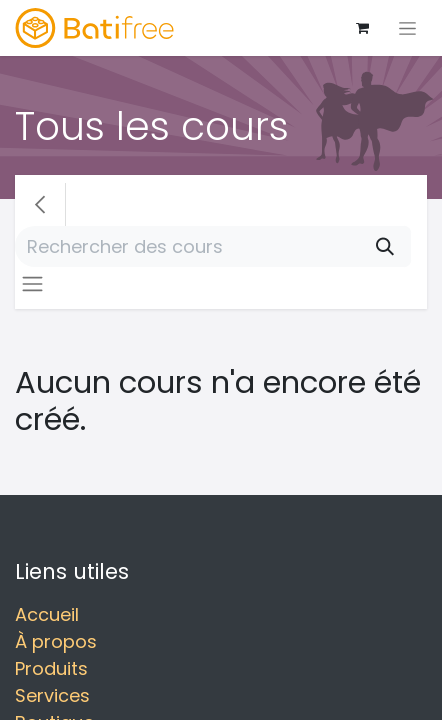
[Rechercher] (385, 246)
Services (52, 695)
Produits (51, 668)
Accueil (47, 614)
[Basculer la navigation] (407, 28)
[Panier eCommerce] (362, 28)
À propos (56, 641)
